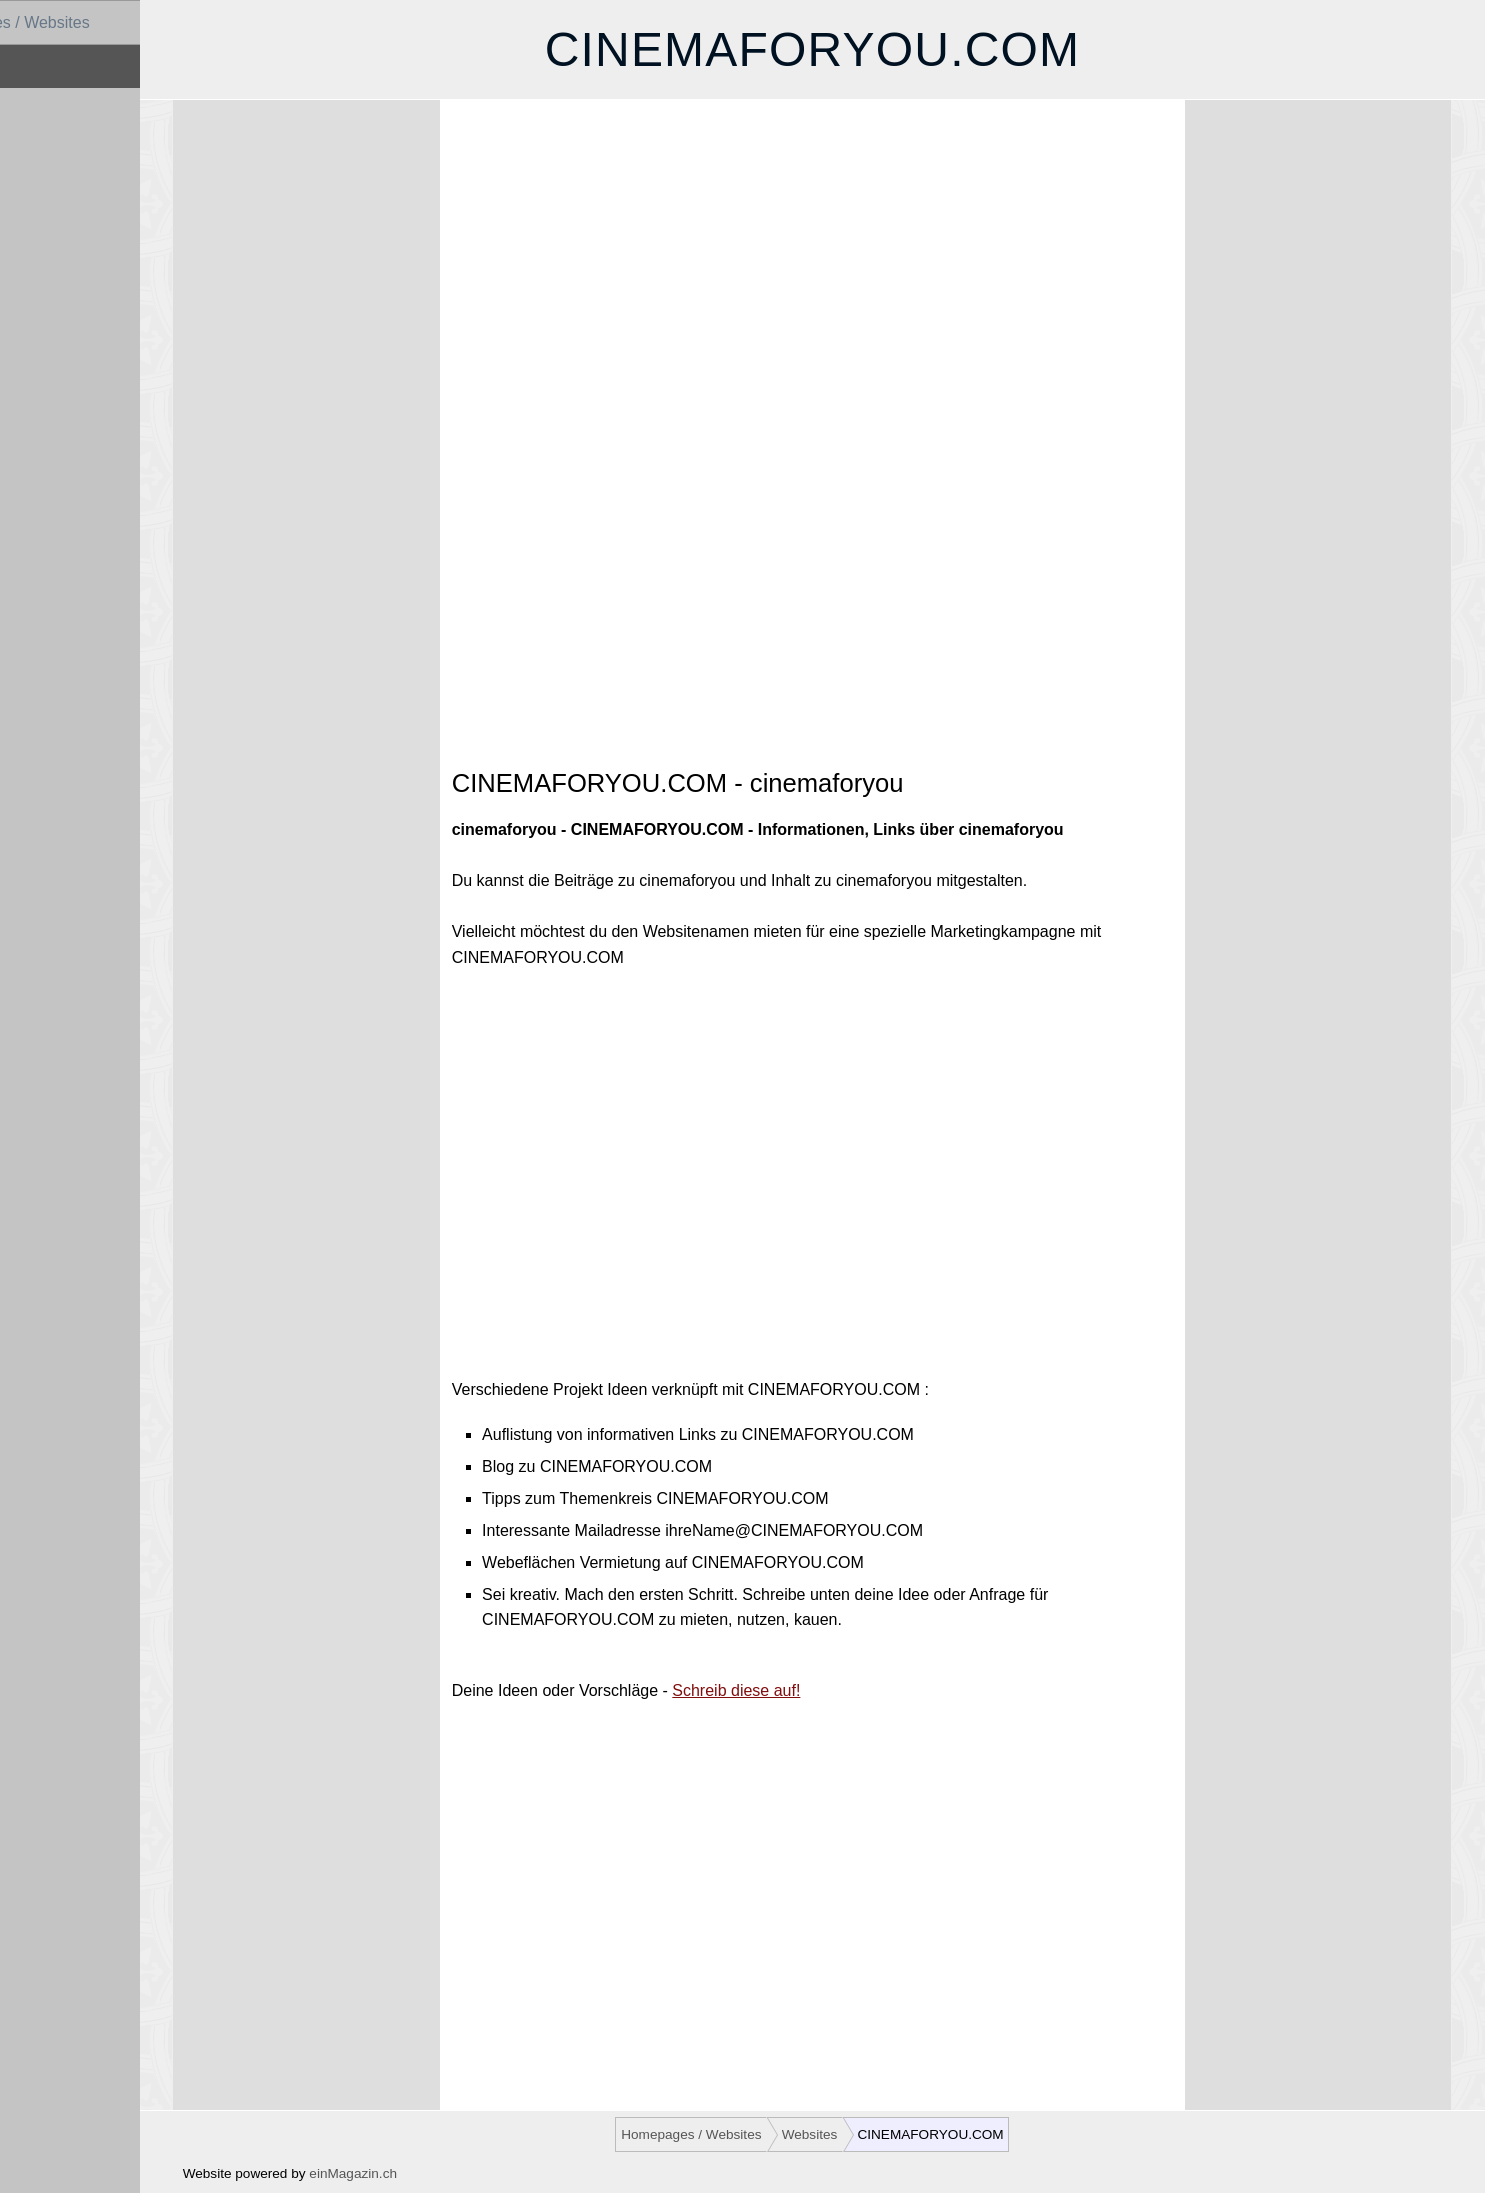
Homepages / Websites (92, 22)
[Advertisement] (855, 286)
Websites (43, 66)
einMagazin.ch (406, 2173)
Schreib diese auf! (785, 1690)
